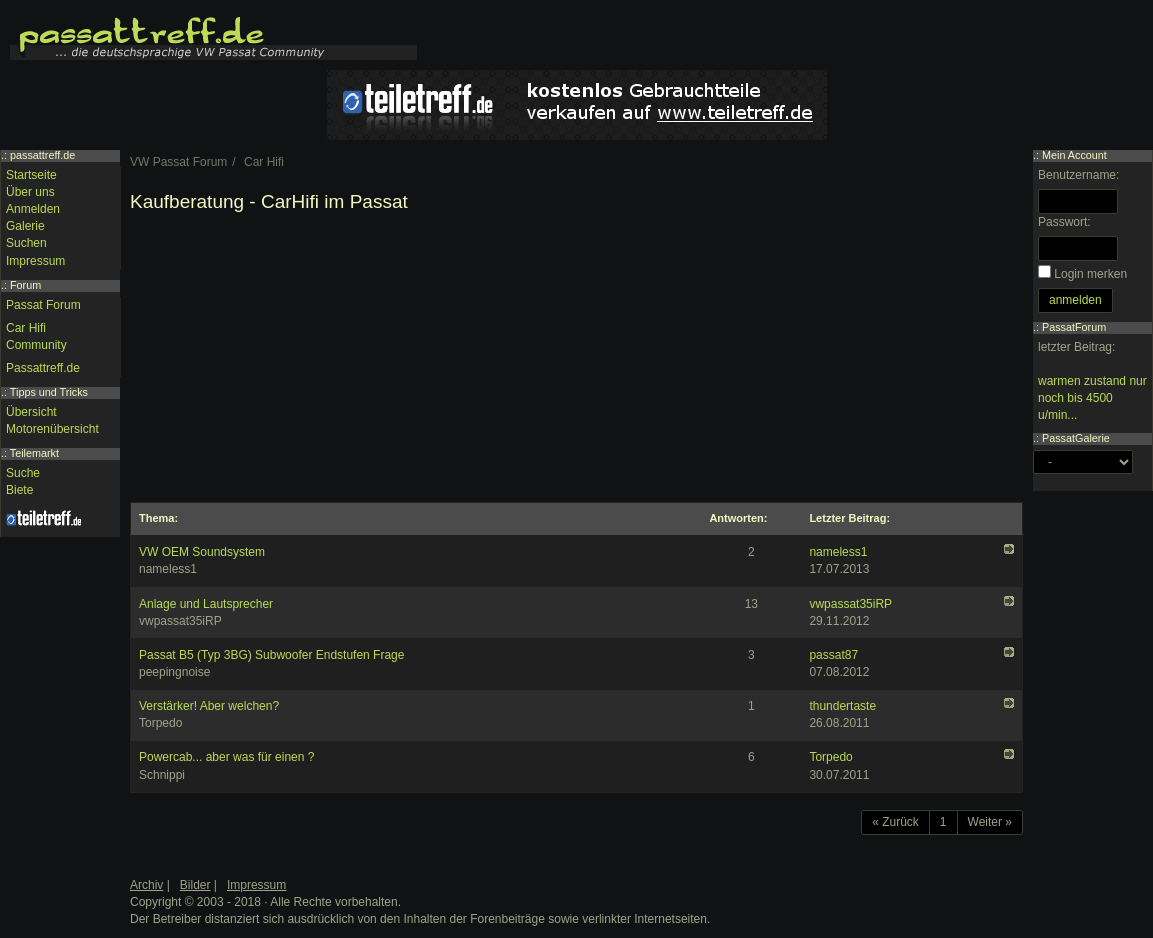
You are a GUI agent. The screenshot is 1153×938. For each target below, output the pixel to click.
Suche (23, 473)
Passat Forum (43, 305)
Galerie (25, 226)
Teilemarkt (34, 453)
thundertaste (842, 706)
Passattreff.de (43, 368)
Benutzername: (1078, 175)
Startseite (31, 175)
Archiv (146, 885)
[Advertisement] (576, 362)
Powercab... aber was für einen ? (226, 757)
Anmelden (33, 209)
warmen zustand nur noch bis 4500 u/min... (1092, 398)
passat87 (833, 655)
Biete (19, 490)
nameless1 (838, 552)
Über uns (30, 192)
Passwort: (1064, 222)
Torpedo (830, 757)
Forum (25, 285)
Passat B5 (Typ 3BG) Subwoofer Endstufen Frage (271, 655)
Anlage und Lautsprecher (206, 604)
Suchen (26, 243)
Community (36, 345)
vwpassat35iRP (850, 604)
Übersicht (31, 412)
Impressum (35, 261)
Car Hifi (26, 328)
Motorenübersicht (52, 429)
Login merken (1090, 274)
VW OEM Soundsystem (202, 552)
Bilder (195, 885)
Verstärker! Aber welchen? (209, 706)
